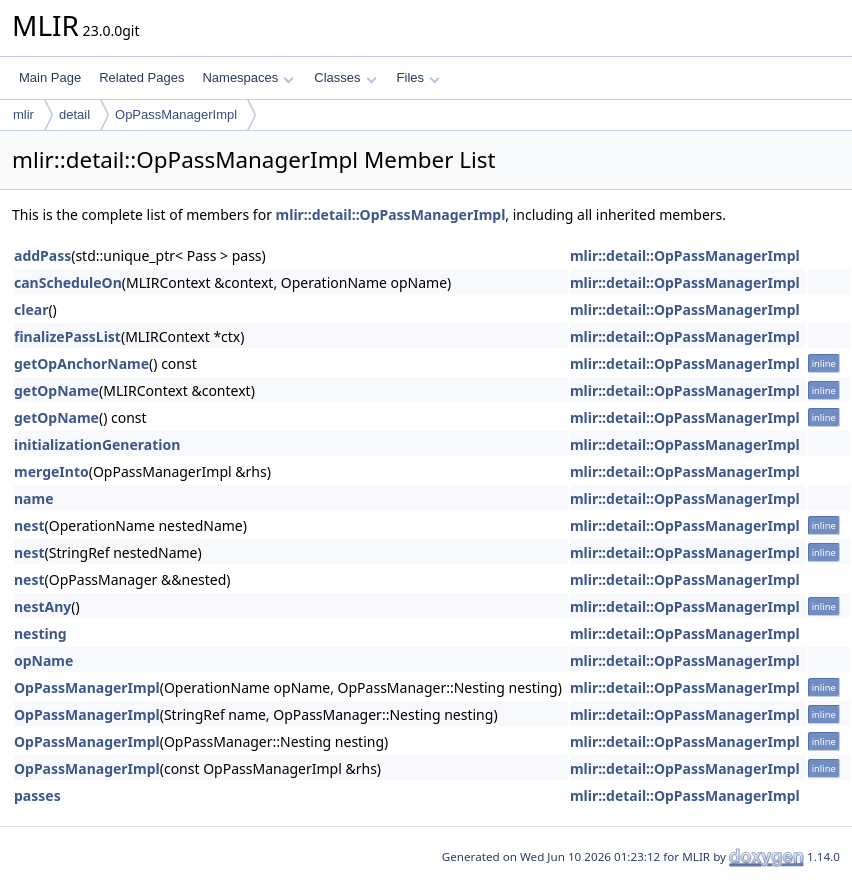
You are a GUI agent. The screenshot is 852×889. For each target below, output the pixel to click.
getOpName (56, 390)
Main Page (50, 77)
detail (74, 114)
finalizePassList (67, 336)
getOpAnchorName (81, 363)
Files (418, 77)
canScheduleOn (68, 282)
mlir (23, 114)
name (34, 498)
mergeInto (51, 471)
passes (37, 795)
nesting (40, 633)
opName (43, 660)
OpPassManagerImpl (176, 114)
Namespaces (247, 77)
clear (31, 309)
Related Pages (141, 77)
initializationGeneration (97, 444)
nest (29, 525)
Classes (345, 77)
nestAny (42, 606)
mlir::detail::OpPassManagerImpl (391, 214)
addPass (42, 255)
